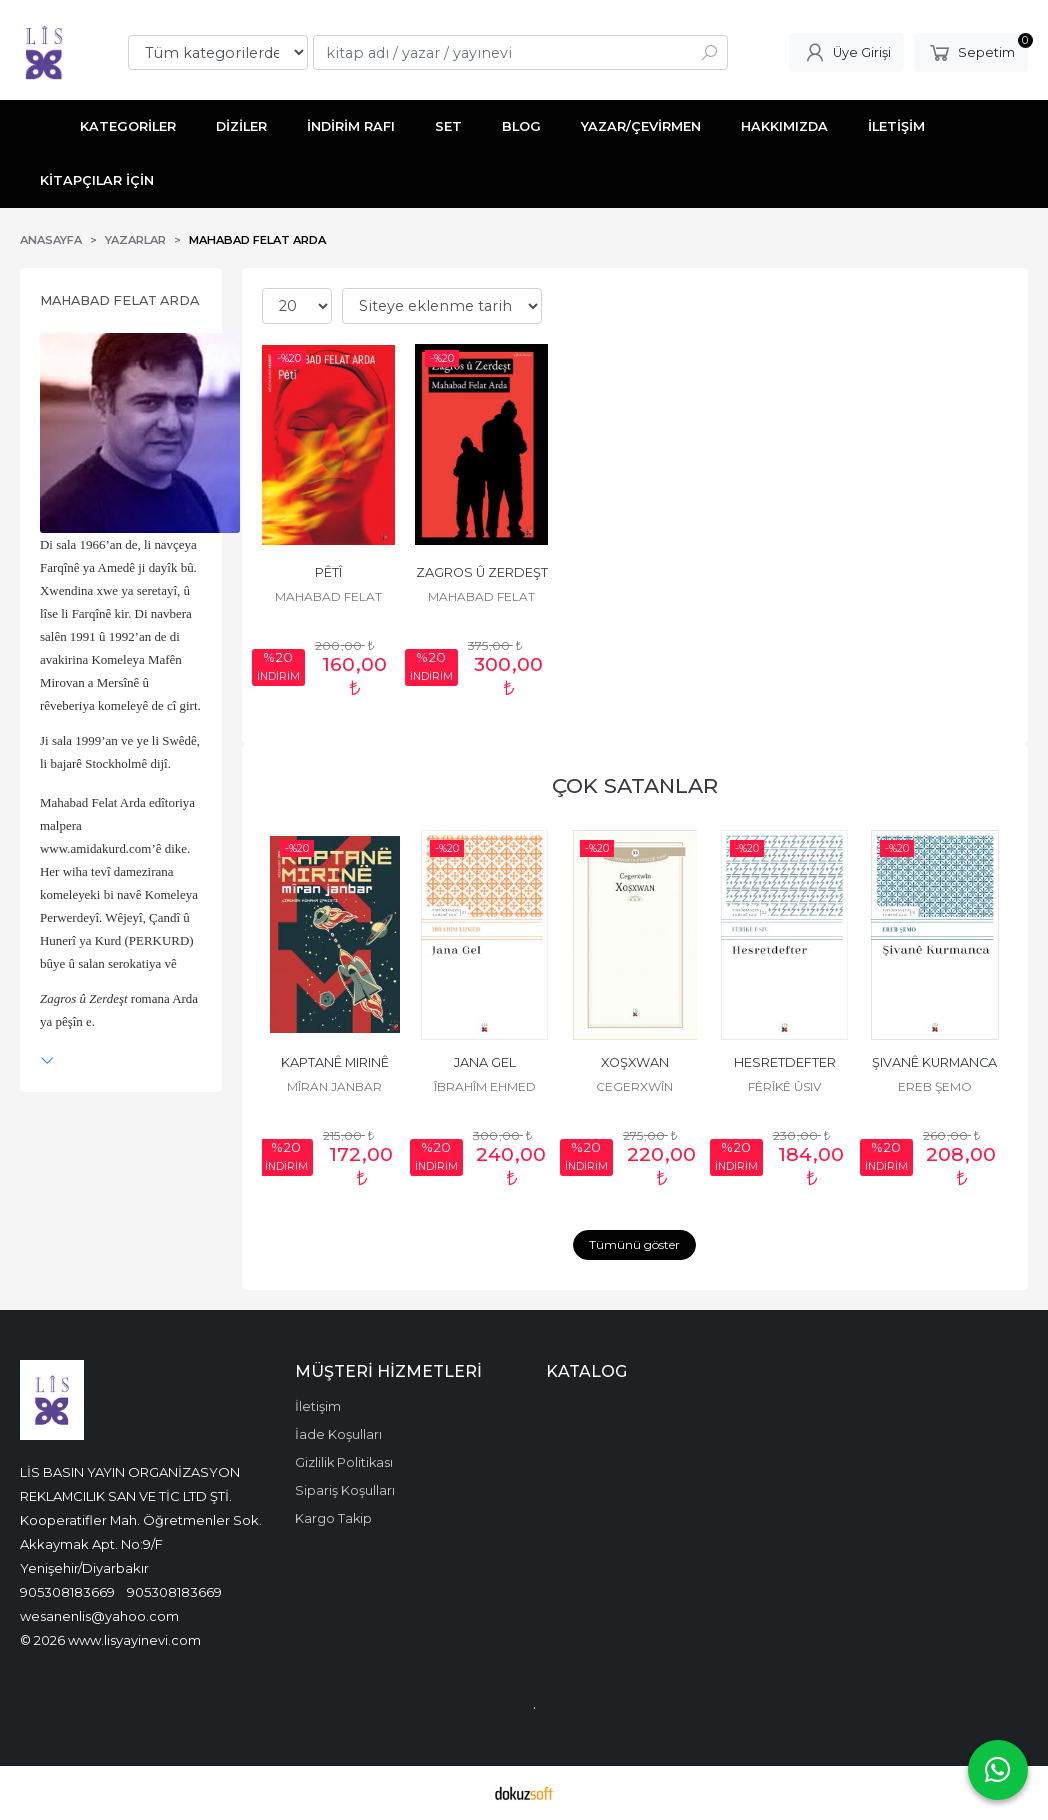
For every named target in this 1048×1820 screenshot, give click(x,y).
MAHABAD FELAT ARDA (119, 300)
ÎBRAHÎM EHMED (485, 1086)
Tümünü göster (634, 1244)
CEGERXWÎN (634, 1086)
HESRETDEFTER (785, 1062)
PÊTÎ (328, 572)
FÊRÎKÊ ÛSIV (784, 1086)
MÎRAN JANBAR (334, 1086)
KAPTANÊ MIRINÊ (335, 1062)
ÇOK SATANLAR (635, 785)
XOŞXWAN (635, 1062)
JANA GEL (485, 1062)
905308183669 (67, 1592)
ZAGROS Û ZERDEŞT (482, 572)
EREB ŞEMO (935, 1086)
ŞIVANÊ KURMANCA (934, 1062)
